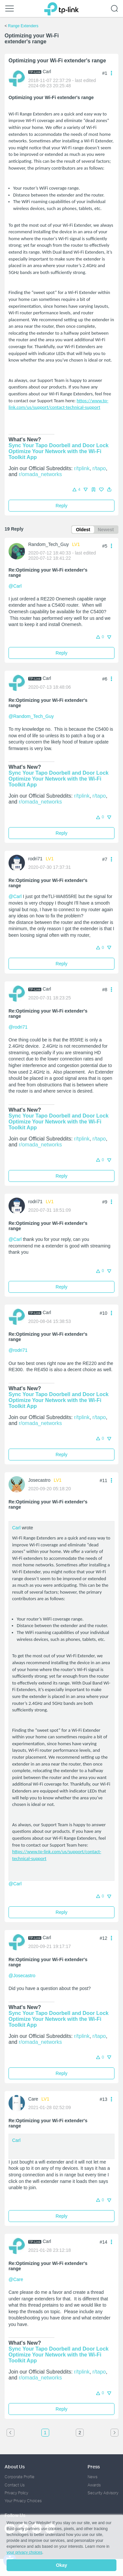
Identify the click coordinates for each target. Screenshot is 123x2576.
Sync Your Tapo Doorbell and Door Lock (59, 445)
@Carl (15, 586)
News (92, 2476)
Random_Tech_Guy (48, 544)
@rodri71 (18, 1027)
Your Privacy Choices (23, 2500)
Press (94, 2466)
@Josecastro (22, 1975)
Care (33, 2099)
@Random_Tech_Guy (31, 716)
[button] (109, 489)
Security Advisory (103, 2492)
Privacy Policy (16, 2492)
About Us (15, 2466)
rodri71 (35, 858)
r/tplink (82, 468)
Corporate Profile (19, 2476)
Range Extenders (23, 26)
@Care (16, 2279)
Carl (47, 71)
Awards (94, 2484)
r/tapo (99, 468)
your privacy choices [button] (24, 2552)
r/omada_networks (40, 474)
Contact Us (15, 2484)
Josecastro (39, 1480)
